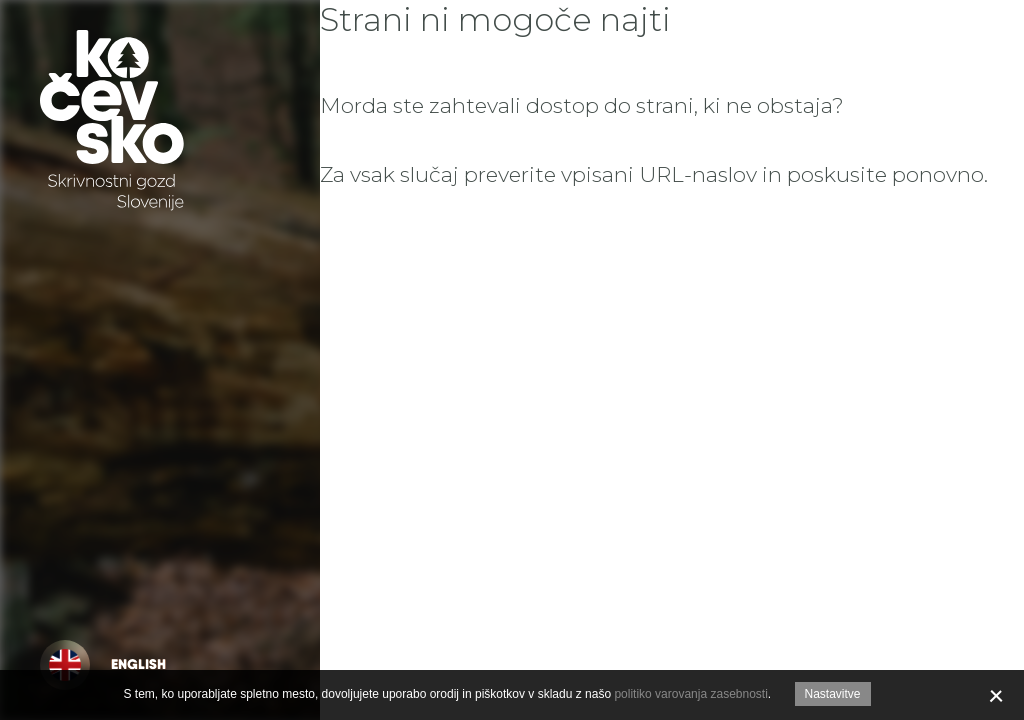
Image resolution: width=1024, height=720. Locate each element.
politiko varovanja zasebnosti (690, 694)
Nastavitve (833, 694)
